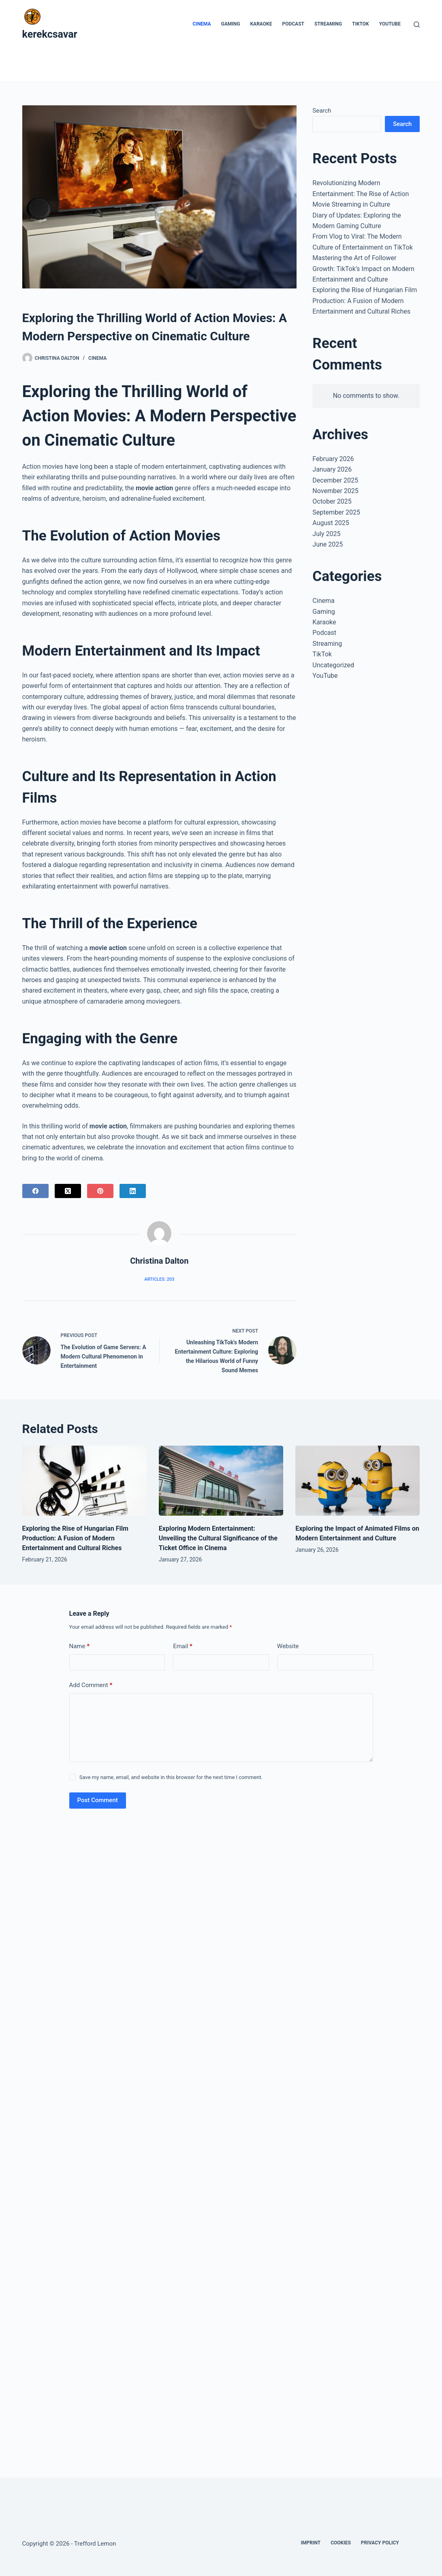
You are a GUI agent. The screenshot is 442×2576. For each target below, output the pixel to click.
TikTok (360, 24)
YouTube (390, 24)
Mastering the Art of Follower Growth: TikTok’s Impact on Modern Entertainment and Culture (363, 268)
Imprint (310, 2543)
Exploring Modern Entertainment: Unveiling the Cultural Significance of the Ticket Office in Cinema (218, 1538)
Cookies (341, 2543)
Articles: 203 (159, 1279)
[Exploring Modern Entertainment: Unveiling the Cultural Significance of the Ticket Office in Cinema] (221, 1481)
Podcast (293, 24)
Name (79, 1646)
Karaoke (261, 24)
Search (321, 110)
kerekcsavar (49, 34)
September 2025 (336, 512)
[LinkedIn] (133, 1191)
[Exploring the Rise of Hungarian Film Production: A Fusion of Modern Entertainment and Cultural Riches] (84, 1481)
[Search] (417, 24)
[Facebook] (35, 1191)
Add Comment (91, 1685)
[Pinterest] (100, 1191)
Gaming (230, 24)
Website (288, 1646)
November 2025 (335, 491)
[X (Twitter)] (68, 1191)
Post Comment (97, 1800)
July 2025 (326, 534)
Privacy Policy (380, 2543)
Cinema (201, 24)
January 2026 (332, 469)
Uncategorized (333, 665)
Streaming (328, 24)
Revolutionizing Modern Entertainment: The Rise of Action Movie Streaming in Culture (360, 193)
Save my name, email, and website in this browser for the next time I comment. (171, 1777)
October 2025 (331, 501)
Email (182, 1646)
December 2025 (335, 480)
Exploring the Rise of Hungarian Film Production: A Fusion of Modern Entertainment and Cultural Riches (364, 300)
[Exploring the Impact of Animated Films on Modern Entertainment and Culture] (357, 1481)
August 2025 (330, 523)
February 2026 (333, 459)
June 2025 (327, 544)
